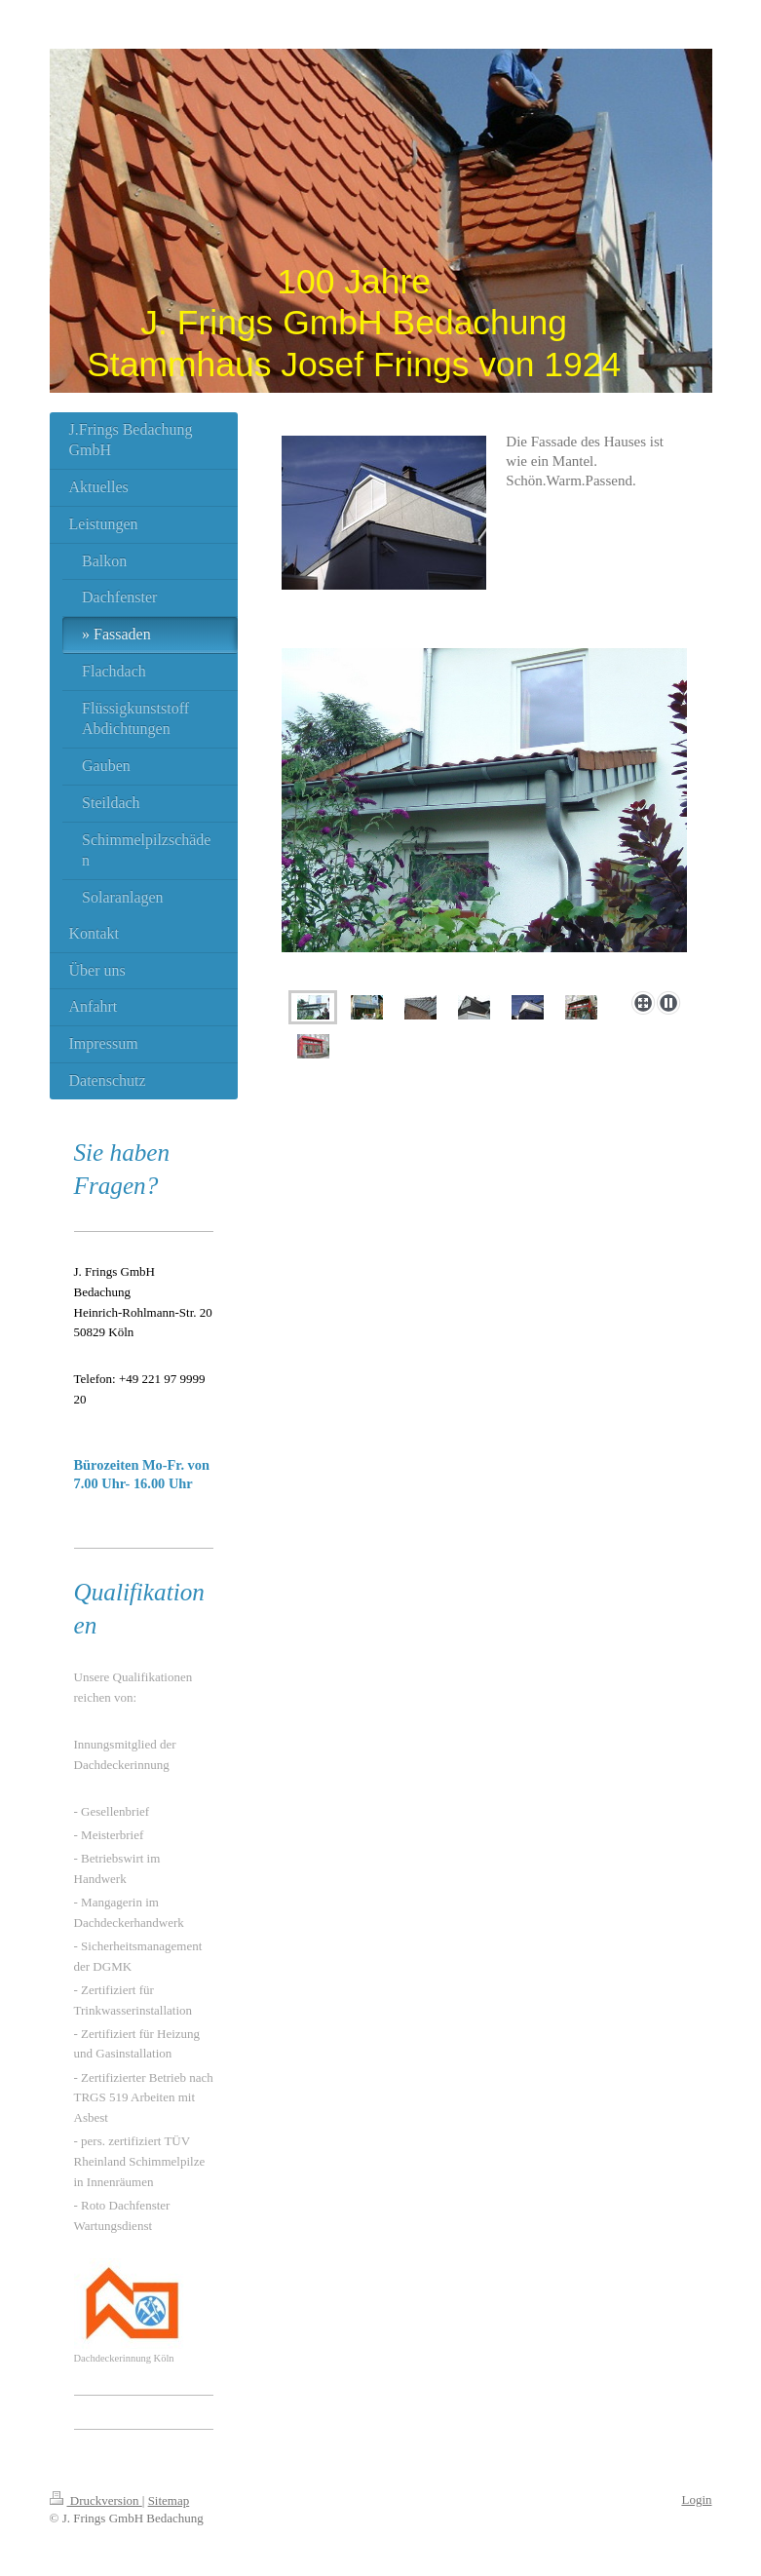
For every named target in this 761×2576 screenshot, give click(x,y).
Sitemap (169, 2500)
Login (696, 2499)
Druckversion (96, 2500)
